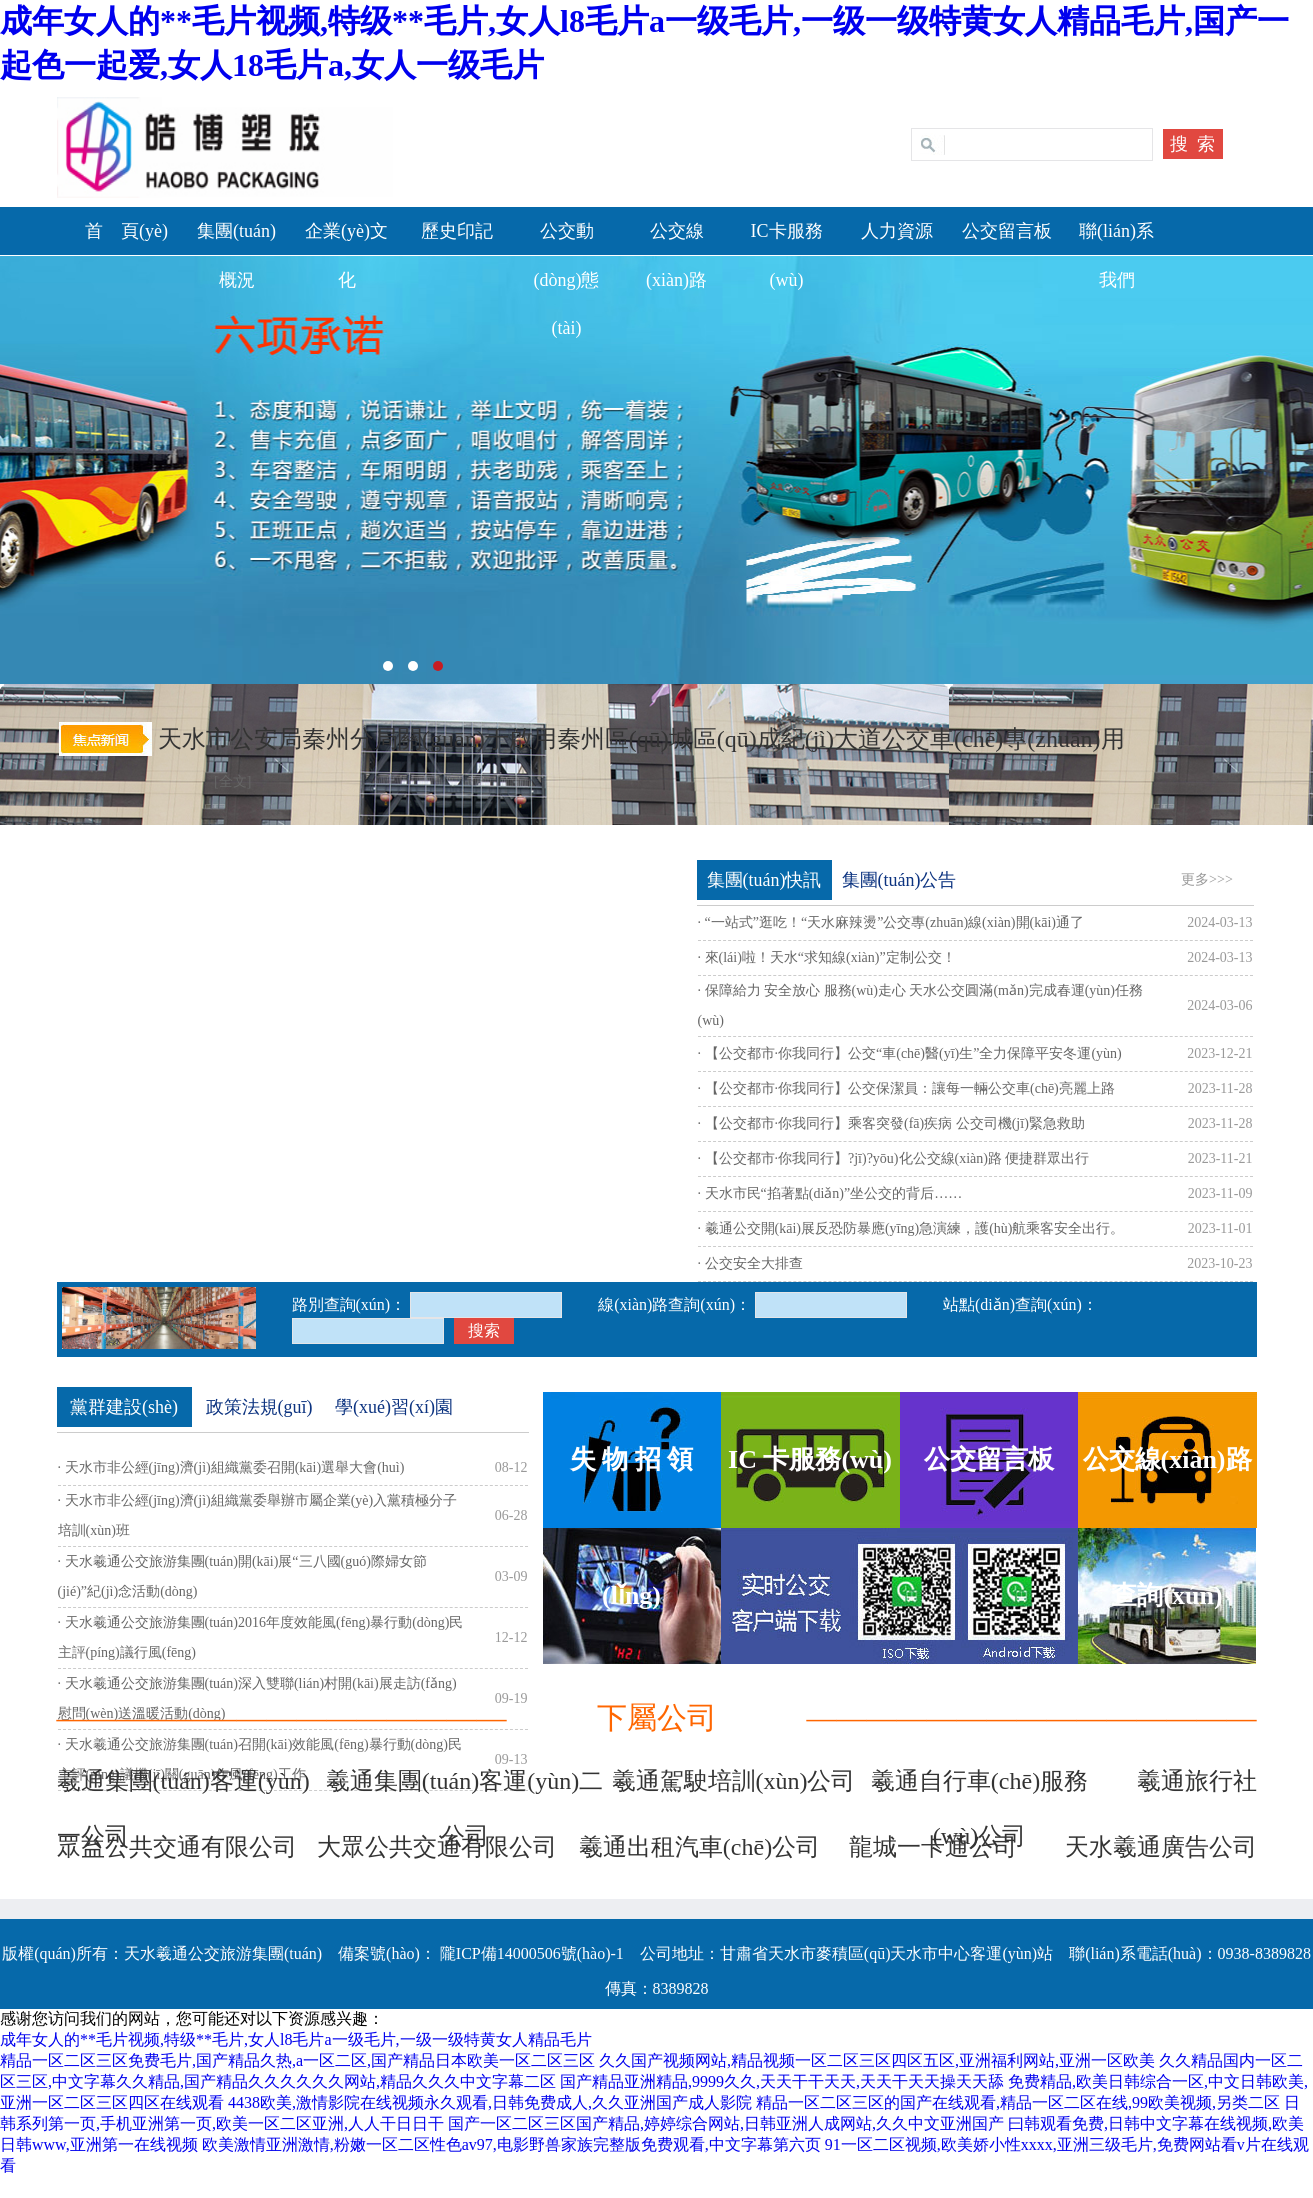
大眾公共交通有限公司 (437, 1847)
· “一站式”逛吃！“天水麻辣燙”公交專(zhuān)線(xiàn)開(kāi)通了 (891, 922)
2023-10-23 (1219, 1263)
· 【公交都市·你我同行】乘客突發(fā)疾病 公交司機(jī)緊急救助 (891, 1123)
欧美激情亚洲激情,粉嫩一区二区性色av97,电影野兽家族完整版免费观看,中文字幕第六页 (511, 2144)
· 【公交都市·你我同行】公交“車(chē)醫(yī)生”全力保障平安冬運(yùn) (910, 1053)
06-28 (511, 1515)
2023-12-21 (1219, 1053)
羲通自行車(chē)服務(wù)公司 (979, 1788)
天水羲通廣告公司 (1161, 1847)
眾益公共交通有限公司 (177, 1847)
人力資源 (897, 231)
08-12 (511, 1467)
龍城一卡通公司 (933, 1847)
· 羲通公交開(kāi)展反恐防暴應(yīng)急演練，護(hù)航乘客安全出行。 (911, 1228)
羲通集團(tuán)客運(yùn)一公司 (183, 1788)
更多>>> (1207, 879)
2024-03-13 (1219, 922)
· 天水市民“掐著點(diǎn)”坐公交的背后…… (830, 1193)
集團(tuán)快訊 (764, 880)
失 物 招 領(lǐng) (632, 1486)
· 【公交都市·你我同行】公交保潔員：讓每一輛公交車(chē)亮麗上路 (906, 1088)
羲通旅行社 (1197, 1781)
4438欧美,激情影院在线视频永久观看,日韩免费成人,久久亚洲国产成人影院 (490, 2102)
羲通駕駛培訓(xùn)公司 (734, 1781)
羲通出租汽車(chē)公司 (699, 1847)
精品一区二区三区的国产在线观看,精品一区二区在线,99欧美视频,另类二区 (1018, 2102)
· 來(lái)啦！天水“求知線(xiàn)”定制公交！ (827, 957)
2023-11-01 (1220, 1228)
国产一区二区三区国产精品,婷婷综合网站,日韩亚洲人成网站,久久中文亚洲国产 (726, 2123)
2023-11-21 (1220, 1158)
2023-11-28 (1220, 1088)
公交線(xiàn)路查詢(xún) (1167, 1486)
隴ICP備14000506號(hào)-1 (530, 1953)
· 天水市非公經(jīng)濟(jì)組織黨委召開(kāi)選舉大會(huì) (231, 1467)
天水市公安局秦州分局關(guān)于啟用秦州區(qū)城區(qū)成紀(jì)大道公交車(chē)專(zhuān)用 (641, 739)
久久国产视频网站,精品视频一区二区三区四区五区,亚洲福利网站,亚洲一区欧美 (877, 2060)
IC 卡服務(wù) (810, 1459)
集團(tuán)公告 (899, 880)
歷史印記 (457, 231)
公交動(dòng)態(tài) (567, 279)
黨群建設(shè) (124, 1407)
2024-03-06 (1219, 1005)
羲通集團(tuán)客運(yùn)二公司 (464, 1788)
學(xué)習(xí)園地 (394, 1412)
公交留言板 (1007, 231)
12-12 (511, 1637)
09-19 (511, 1698)
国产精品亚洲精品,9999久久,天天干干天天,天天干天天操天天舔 (782, 2081)
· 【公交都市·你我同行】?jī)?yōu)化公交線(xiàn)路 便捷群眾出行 (894, 1158)
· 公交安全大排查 (750, 1263)
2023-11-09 (1220, 1193)
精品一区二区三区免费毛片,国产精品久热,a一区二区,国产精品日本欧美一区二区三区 (297, 2060)
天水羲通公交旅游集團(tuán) (656, 470)
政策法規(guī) (259, 1407)
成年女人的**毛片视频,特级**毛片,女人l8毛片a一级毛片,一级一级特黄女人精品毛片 (296, 2039)
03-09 (511, 1576)
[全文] (232, 781)
